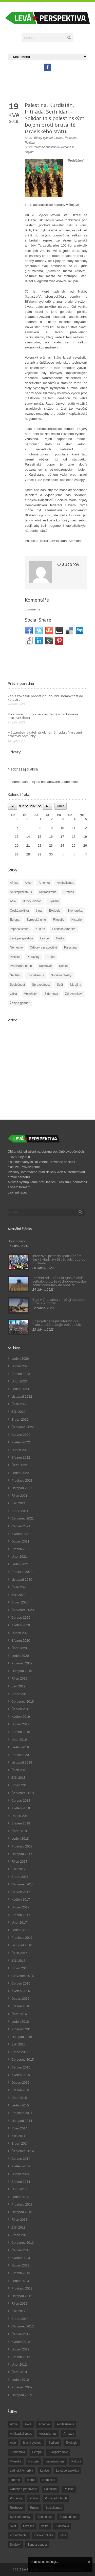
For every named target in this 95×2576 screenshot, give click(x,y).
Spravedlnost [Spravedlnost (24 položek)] (68, 2517)
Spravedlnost (41, 984)
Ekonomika (74, 910)
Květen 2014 (20, 2166)
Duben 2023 (20, 1366)
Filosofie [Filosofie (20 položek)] (15, 2461)
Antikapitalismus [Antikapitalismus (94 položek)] (21, 2433)
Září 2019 (18, 1686)
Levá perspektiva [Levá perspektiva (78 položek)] (67, 2470)
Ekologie (54, 910)
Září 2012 (18, 2311)
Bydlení (54, 901)
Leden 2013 (20, 2281)
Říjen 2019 (19, 1678)
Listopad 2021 (21, 1488)
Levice (58, 138)
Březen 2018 (20, 1823)
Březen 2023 (20, 1374)
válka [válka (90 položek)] (44, 2526)
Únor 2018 (19, 1831)
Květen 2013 (20, 2258)
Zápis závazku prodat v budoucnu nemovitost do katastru (45, 698)
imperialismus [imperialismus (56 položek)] (55, 2461)
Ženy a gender (19, 1003)
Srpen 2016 (19, 1968)
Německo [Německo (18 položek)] (48, 2480)
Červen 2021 (20, 1526)
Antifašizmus (65, 883)
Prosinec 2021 (21, 1480)
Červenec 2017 (22, 1884)
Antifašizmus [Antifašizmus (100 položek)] (65, 2424)
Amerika (44, 883)
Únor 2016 (19, 2014)
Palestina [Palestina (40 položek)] (50, 2489)
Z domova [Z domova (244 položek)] (62, 2526)
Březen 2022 (20, 1457)
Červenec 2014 (22, 2151)
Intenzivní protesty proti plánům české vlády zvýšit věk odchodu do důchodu (58, 1259)
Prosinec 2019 (21, 1663)
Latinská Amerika (63, 929)
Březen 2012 (20, 2357)
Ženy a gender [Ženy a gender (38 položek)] (37, 2544)
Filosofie (58, 919)
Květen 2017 (20, 1899)
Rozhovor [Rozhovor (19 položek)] (16, 2507)
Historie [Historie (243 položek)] (33, 2461)
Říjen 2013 (19, 2219)
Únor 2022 (19, 1465)
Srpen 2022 (19, 1419)
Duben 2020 (20, 1633)
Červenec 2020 (22, 1610)
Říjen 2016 (19, 1953)
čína (39, 910)
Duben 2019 (20, 1724)
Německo (16, 947)
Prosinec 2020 (21, 1572)
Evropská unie (36, 919)
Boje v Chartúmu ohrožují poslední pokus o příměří (58, 1301)
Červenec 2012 (22, 2326)
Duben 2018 (20, 1816)
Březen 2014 (20, 2182)
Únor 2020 (19, 1648)
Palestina (71, 138)
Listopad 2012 (21, 2296)
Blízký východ (43, 138)
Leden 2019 (20, 1747)
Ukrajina (75, 984)
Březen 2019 (20, 1732)
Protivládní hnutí (21, 966)
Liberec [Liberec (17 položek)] (15, 2480)
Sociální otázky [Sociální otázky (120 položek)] (20, 2517)
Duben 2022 (20, 1450)
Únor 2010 (19, 2372)
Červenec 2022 (22, 1427)
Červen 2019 (20, 1709)
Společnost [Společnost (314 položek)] (44, 2517)
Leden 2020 (20, 1656)
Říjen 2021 (19, 1496)
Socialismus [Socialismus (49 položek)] (54, 2507)
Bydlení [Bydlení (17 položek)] (54, 2443)
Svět (60, 984)
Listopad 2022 (21, 1396)
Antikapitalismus (21, 892)
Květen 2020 (20, 1625)
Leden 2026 (20, 1358)
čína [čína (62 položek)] (63, 2535)
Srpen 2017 (19, 1877)
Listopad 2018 (21, 1762)
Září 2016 (18, 1961)
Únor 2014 (19, 2189)
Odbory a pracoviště (43, 947)
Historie (76, 919)
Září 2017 (18, 1869)
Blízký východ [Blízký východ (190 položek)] (32, 2443)
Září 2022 (18, 1412)
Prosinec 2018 (21, 1755)
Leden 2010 (20, 2380)
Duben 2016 (20, 1998)
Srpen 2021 (19, 1511)
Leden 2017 (20, 1930)
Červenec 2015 (22, 2059)
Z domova (51, 994)
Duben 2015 (20, 2082)
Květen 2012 (20, 2342)
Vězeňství (30, 994)
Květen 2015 (20, 2075)
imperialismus (19, 929)
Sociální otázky (61, 975)
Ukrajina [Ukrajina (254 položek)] (28, 2526)
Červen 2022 (20, 1435)
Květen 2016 (20, 1991)
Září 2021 (18, 1503)
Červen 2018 (20, 1800)
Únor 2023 (19, 1381)
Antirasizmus (47, 892)
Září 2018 (18, 1777)
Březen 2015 (20, 2090)
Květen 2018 (20, 1808)
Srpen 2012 (19, 2319)
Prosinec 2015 (21, 2029)
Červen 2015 (20, 2067)
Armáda (68, 892)
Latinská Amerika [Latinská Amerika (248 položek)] (21, 2470)
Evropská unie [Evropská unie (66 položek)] (58, 2452)
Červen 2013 (20, 2250)
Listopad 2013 (21, 2212)
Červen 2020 (20, 1617)
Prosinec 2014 (21, 2113)
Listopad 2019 (21, 1671)
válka (13, 994)
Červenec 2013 (22, 2242)
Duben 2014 (20, 2174)
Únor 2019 (19, 1740)
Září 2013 (18, 2227)
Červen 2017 (20, 1892)
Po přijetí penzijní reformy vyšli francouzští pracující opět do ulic (56, 1323)
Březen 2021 (20, 1549)
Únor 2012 (19, 2364)
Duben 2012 (20, 2349)
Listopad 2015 (21, 2037)
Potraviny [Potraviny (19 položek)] (16, 2498)
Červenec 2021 (22, 1518)
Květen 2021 (20, 1534)
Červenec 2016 (22, 1976)
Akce (28, 883)
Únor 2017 (19, 1922)
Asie (13, 901)
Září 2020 (18, 1595)
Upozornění (17, 1241)
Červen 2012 (20, 2334)
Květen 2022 (20, 1442)
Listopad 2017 (21, 1854)
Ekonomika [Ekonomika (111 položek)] (17, 2452)
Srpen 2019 (19, 1694)
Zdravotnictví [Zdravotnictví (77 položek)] (18, 2535)
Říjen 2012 (19, 2303)
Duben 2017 (20, 1907)
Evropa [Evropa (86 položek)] (37, 2452)
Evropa (15, 919)
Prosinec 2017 (21, 1846)
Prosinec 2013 (21, 2204)
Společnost (17, 984)
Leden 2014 (20, 2197)
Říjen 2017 (19, 1861)
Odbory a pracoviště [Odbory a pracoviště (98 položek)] (23, 2489)
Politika (30, 142)
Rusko (63, 966)
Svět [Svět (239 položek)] (13, 2526)
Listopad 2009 (21, 2395)
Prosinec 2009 (21, 2387)
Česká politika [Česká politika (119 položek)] (43, 2535)
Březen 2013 (20, 2273)
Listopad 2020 (21, 1579)
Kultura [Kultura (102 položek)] (76, 2461)
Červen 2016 (20, 1983)
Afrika (14, 883)
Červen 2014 (20, 2159)
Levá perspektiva (21, 938)
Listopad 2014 (21, 2121)
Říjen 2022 (19, 1404)
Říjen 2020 (19, 1587)
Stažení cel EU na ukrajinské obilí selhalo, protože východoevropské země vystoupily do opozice (59, 1281)
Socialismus (36, 975)
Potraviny (33, 957)
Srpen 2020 (19, 1602)
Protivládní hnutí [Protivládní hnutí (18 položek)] (56, 2498)
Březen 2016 (20, 2006)
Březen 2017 (20, 1915)
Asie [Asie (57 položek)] (13, 2443)
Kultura (40, 929)
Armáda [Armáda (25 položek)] (68, 2433)
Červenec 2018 (22, 1793)
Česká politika (19, 910)
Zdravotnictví (74, 994)
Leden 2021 (20, 1564)
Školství (15, 975)
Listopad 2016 (21, 1945)
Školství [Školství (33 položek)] (15, 2544)
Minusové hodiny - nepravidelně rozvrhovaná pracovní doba (43, 716)
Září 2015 (18, 2044)
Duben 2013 (20, 2265)
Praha (51, 957)
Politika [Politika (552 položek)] (69, 2489)
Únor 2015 (19, 2098)
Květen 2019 (20, 1717)
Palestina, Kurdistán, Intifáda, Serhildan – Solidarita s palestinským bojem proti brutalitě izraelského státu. (54, 118)
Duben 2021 (20, 1541)
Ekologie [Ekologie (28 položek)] (72, 2443)
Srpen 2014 (19, 2143)
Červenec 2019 (22, 1701)
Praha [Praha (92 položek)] (34, 2498)
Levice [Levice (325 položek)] (44, 2470)
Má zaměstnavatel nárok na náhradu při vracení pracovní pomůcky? (45, 734)
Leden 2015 (20, 2105)
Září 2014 (18, 2136)
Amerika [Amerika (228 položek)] (44, 2424)
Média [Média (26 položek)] (31, 2480)
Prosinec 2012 (21, 2288)
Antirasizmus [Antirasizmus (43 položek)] (47, 2433)
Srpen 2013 (19, 2235)
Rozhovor (45, 966)
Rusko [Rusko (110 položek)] (34, 2507)
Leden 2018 (20, 1838)
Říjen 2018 (19, 1770)
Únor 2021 (19, 1556)
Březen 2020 (20, 1640)
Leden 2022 (20, 1473)
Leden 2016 (20, 2021)
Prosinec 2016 (21, 1938)
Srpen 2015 (19, 2052)
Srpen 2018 (19, 1785)
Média (60, 938)
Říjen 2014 (19, 2128)
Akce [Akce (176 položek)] (28, 2424)
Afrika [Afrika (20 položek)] (14, 2424)
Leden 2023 (20, 1389)
